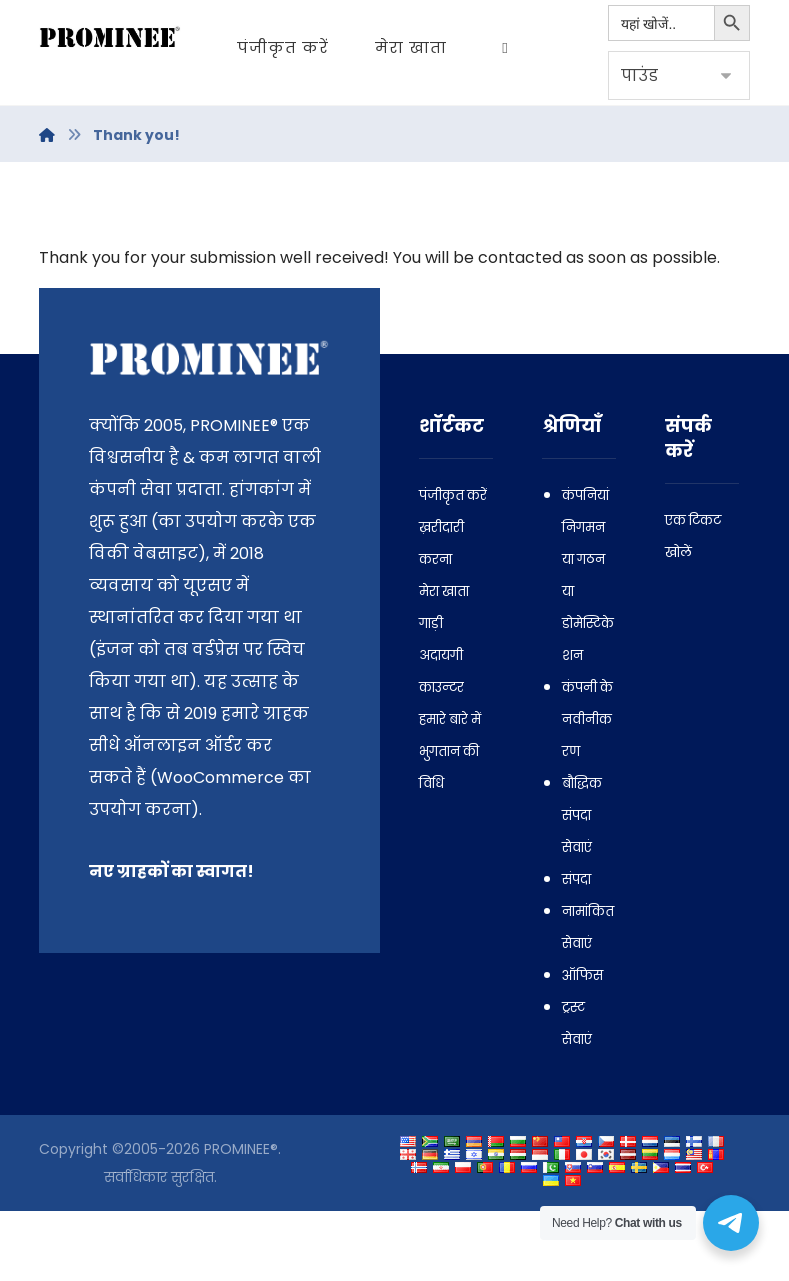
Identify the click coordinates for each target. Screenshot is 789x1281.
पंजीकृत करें (453, 565)
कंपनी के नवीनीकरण (587, 789)
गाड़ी (431, 693)
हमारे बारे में (450, 789)
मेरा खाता (444, 661)
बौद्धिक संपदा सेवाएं (582, 885)
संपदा (576, 949)
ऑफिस (582, 1045)
